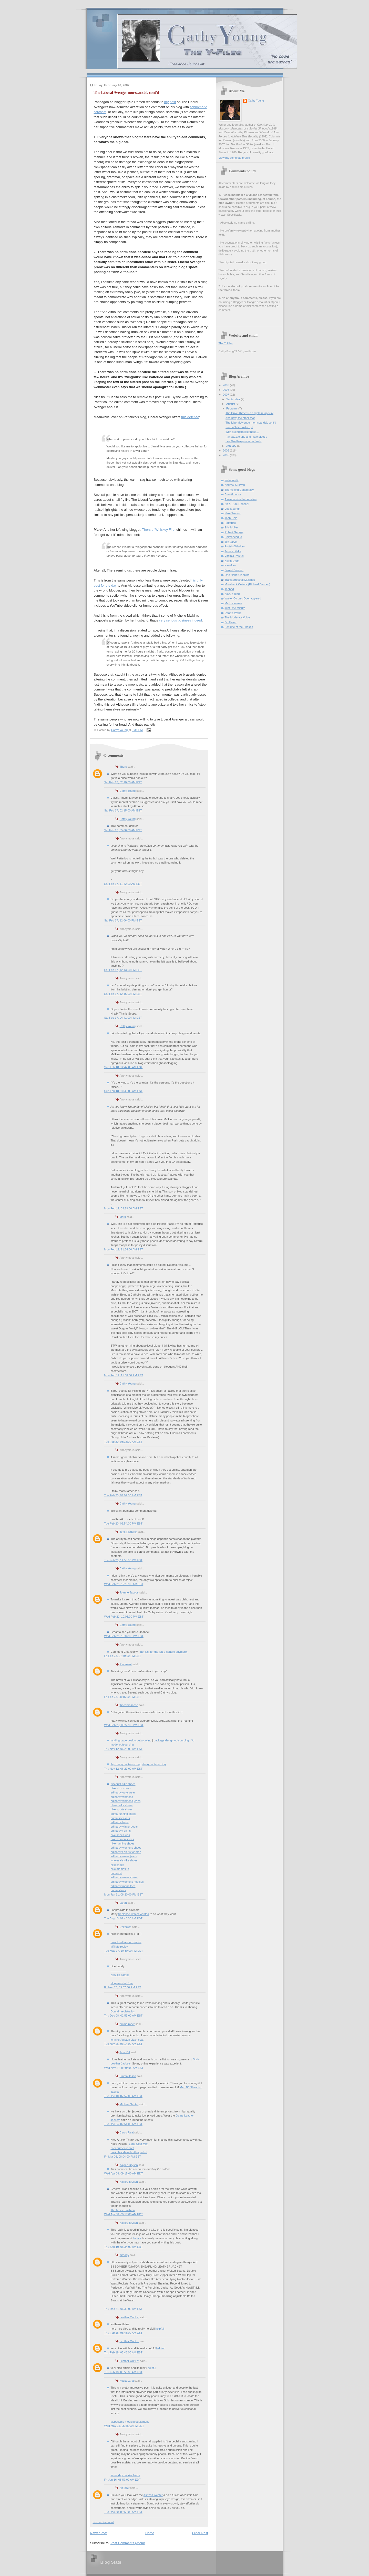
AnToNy (125, 2487)
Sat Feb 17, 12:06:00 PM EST (123, 920)
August (231, 403)
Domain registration (123, 2011)
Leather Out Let (129, 2317)
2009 (226, 385)
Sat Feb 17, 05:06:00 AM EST (123, 830)
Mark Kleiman (233, 603)
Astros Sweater (153, 2495)
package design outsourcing (171, 1740)
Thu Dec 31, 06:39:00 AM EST (123, 2308)
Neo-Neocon (233, 513)
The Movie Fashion (123, 2210)
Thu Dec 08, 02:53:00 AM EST (123, 2015)
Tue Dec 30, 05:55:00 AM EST (123, 2511)
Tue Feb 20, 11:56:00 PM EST (123, 1560)
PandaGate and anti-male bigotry (246, 436)
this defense (190, 417)
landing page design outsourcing (131, 1740)
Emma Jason (128, 2076)
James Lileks (233, 551)
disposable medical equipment (130, 2421)
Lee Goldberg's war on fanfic (243, 441)
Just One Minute (235, 607)
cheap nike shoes (122, 1805)
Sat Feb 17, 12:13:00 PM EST (123, 969)
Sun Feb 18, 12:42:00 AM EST (123, 1067)
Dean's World (233, 612)
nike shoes (117, 1864)
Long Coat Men (138, 2143)
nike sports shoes (122, 1809)
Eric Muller (231, 527)
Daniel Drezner (234, 570)
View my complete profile (234, 157)
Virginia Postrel (234, 555)
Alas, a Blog (232, 593)
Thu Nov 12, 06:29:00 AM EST (123, 1768)
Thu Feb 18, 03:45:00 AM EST (123, 2332)
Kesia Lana (127, 2380)
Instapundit (232, 480)
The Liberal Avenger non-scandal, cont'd (250, 422)
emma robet (127, 2024)
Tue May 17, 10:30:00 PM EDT (123, 1950)
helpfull (160, 2328)
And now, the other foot (240, 417)
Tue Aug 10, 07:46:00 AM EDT (123, 1918)
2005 (226, 455)
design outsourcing (154, 1764)
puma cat (116, 1873)
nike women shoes (122, 1839)
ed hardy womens (122, 1796)
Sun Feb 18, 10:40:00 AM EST (123, 1090)
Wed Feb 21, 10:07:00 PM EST (124, 1636)
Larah (123, 1902)
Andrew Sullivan (235, 484)
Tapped (229, 588)
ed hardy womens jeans (126, 1800)
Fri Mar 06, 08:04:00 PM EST (122, 2156)
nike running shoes (123, 1843)
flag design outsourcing (125, 1764)
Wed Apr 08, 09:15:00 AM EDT (123, 2173)
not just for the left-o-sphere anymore (163, 1651)
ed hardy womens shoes (126, 1847)
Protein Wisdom (235, 546)
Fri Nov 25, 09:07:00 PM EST (122, 1987)
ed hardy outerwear (123, 1792)
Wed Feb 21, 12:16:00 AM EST (124, 1584)
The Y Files (226, 343)
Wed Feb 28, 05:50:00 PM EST (124, 1725)
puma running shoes (123, 1813)
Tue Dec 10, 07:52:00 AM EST (123, 2096)
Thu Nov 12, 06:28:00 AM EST (123, 1748)
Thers (123, 766)
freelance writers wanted (133, 1914)
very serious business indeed (180, 620)
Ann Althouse (233, 494)
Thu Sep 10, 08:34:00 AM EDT (123, 2246)
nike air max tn (120, 1868)
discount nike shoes (123, 1784)
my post (170, 102)
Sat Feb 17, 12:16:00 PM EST (123, 993)
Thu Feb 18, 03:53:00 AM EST (123, 2372)
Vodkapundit (232, 508)
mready (124, 2255)
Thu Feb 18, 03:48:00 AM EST (123, 2352)
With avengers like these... (242, 431)
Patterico (230, 522)
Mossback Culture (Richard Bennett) (247, 584)
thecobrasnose (129, 1705)
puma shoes (118, 1890)
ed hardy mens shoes (124, 1877)
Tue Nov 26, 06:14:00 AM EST (123, 2043)
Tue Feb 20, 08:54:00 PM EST (123, 1523)
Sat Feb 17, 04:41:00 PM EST (123, 1017)
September (233, 399)
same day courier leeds (125, 2475)
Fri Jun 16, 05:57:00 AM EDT (122, 2479)
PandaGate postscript (239, 427)
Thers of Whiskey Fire (158, 530)
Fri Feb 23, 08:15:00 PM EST (122, 1696)
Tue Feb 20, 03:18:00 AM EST (123, 1441)
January (231, 445)
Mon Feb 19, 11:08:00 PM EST (123, 1375)
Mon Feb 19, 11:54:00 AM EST (123, 1249)
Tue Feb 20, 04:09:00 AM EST (123, 1495)
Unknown (125, 1926)
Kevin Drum (232, 560)
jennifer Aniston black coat (127, 2039)
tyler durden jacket (122, 2148)
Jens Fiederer (128, 1531)
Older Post (200, 2533)
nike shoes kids (120, 1835)
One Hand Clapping (237, 574)
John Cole (231, 517)
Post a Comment (103, 2522)
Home (149, 2533)
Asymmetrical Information (241, 499)
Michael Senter (129, 2104)
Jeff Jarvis (231, 541)
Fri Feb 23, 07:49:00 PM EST (122, 1655)
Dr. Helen (231, 622)
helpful (160, 2348)
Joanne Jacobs (129, 1592)
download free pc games (126, 1942)
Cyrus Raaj (127, 2132)
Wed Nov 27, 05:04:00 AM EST (124, 2067)
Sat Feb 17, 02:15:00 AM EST (123, 810)
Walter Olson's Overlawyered (243, 598)
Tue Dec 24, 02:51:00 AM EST (123, 2124)
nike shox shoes (121, 1788)
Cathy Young (128, 790)
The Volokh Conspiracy (239, 489)
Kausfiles (230, 565)
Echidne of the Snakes (239, 626)
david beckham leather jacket (129, 2152)
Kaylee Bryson (129, 2165)
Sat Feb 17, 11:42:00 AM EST (123, 883)
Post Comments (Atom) (127, 2543)
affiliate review (120, 1946)
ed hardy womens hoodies (127, 1881)
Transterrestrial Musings (240, 579)
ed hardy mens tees (123, 1886)
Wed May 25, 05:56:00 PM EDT (124, 2425)
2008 (226, 389)
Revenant (126, 1664)
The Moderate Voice (237, 617)
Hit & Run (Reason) (237, 503)
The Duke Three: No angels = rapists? (249, 413)
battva (137, 2238)
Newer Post (98, 2533)
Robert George (234, 532)
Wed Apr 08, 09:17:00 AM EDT (123, 2214)
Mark (123, 1216)
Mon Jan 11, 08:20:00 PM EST (123, 1894)
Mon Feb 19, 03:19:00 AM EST (123, 1208)
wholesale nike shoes (124, 1860)
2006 (226, 450)
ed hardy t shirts (121, 1830)
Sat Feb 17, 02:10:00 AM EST (123, 782)
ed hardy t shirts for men (126, 1851)
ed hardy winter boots (124, 1826)
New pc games (120, 1974)
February (232, 408)
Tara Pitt (125, 2052)
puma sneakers (120, 1818)
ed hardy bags (120, 1822)
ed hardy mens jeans (124, 1856)
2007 (226, 394)
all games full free (122, 1983)
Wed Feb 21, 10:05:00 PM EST (124, 1616)
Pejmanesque (233, 536)
